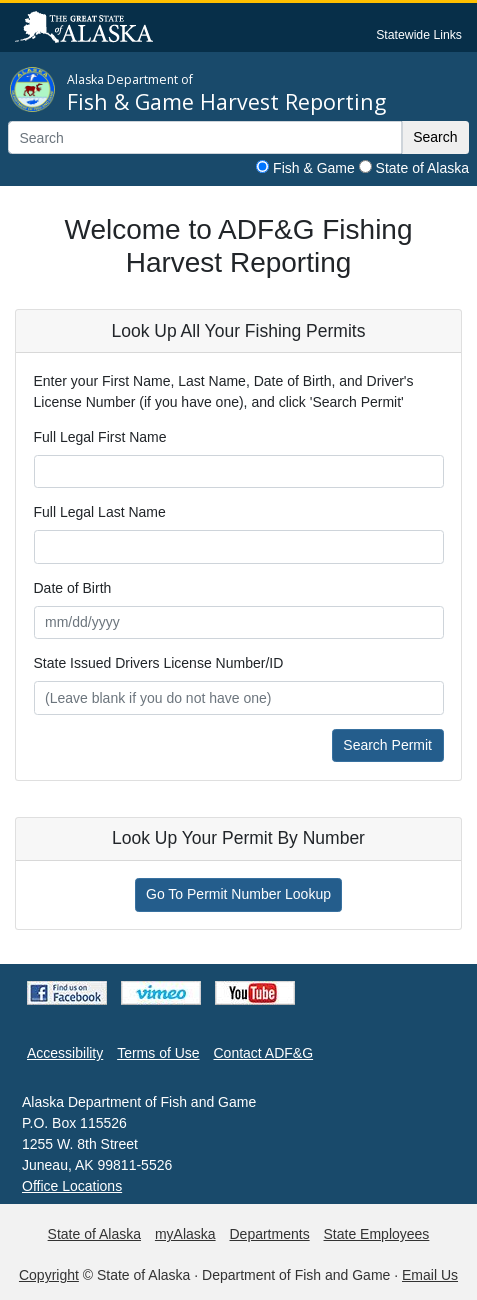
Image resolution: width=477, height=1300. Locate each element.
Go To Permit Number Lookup (238, 894)
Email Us (430, 1275)
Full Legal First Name (100, 437)
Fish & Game (314, 168)
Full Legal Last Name (100, 512)
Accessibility (65, 1053)
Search (435, 137)
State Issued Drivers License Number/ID (159, 663)
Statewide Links (419, 35)
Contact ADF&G (264, 1053)
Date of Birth (73, 588)
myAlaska (185, 1234)
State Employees (377, 1234)
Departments (269, 1234)
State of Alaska (422, 168)
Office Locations (72, 1186)
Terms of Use (158, 1053)
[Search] (205, 138)
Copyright (49, 1275)
